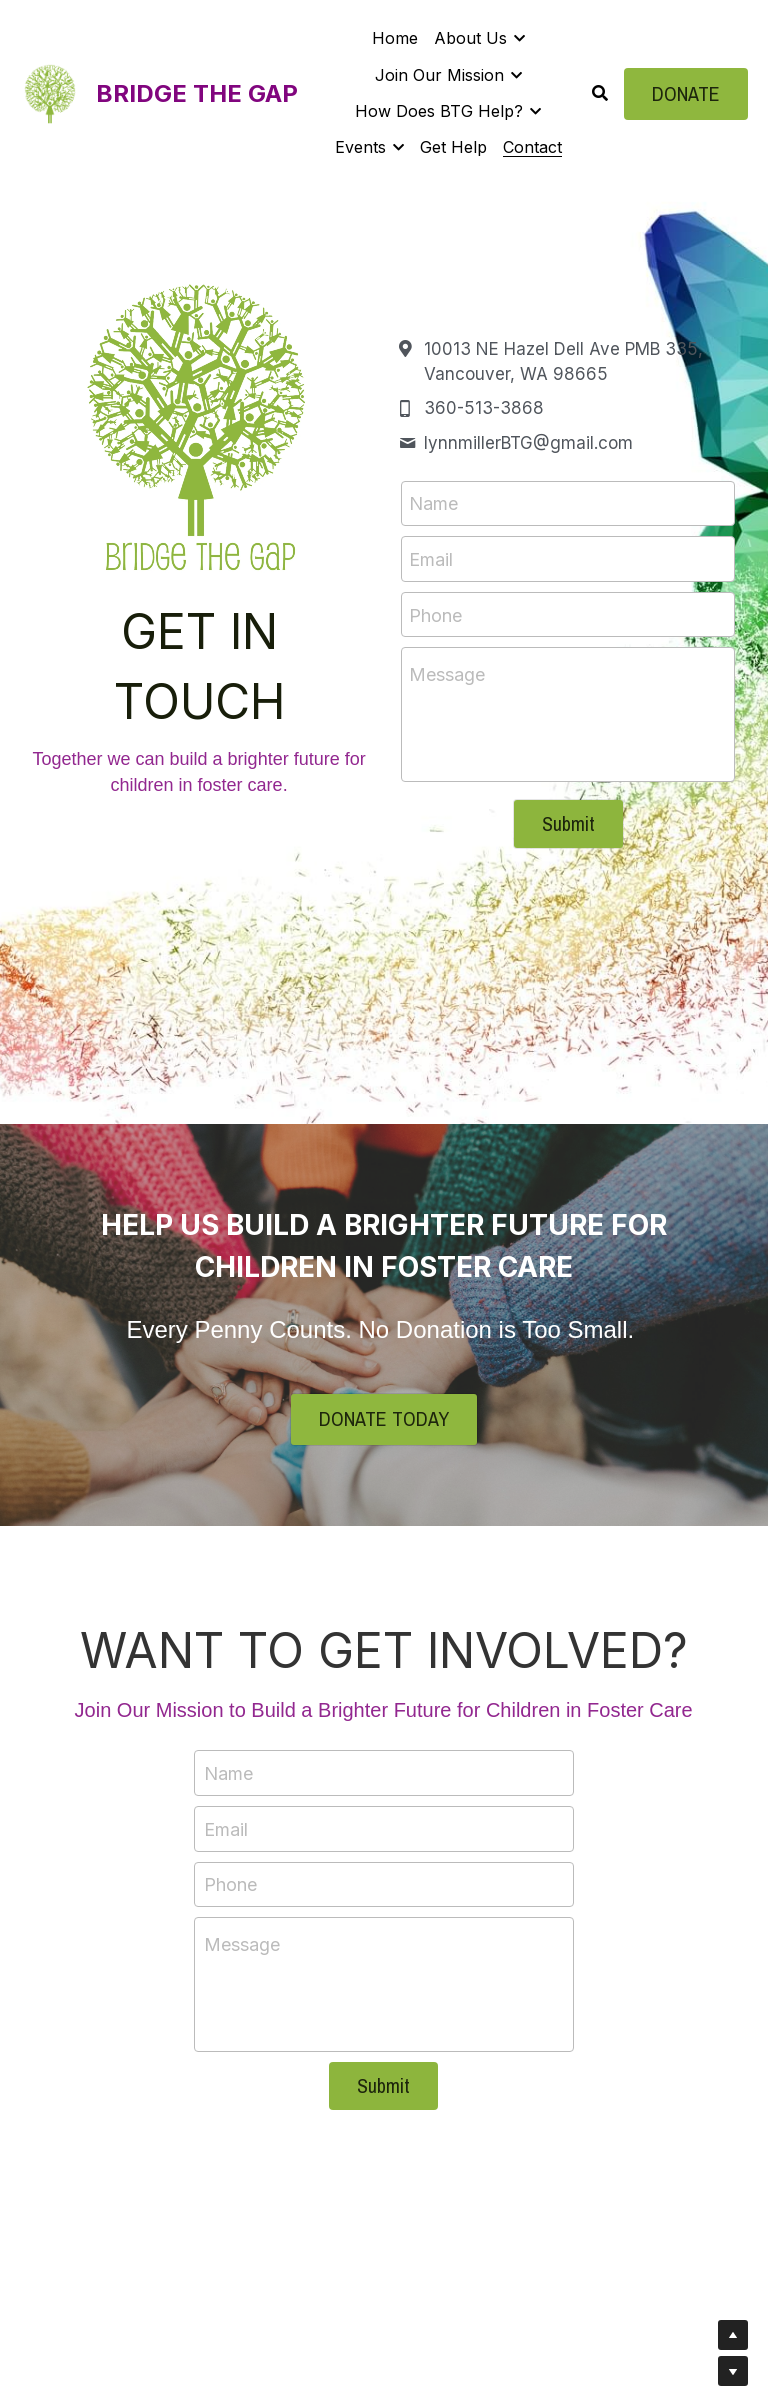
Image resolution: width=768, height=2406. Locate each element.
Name (433, 503)
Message (447, 674)
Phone (435, 614)
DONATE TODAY (384, 1419)
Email (431, 558)
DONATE (686, 93)
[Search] (600, 93)
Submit (568, 823)
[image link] (50, 91)
